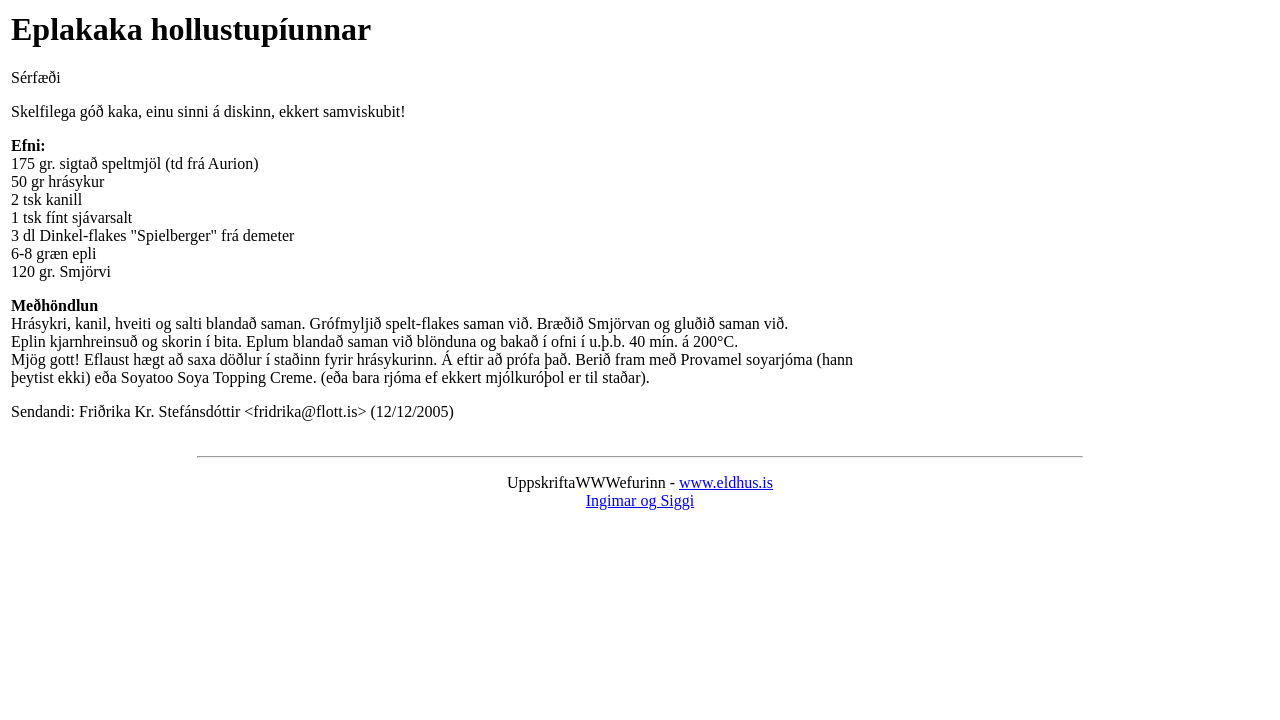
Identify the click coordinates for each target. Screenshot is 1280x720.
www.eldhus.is (726, 482)
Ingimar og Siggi (640, 500)
